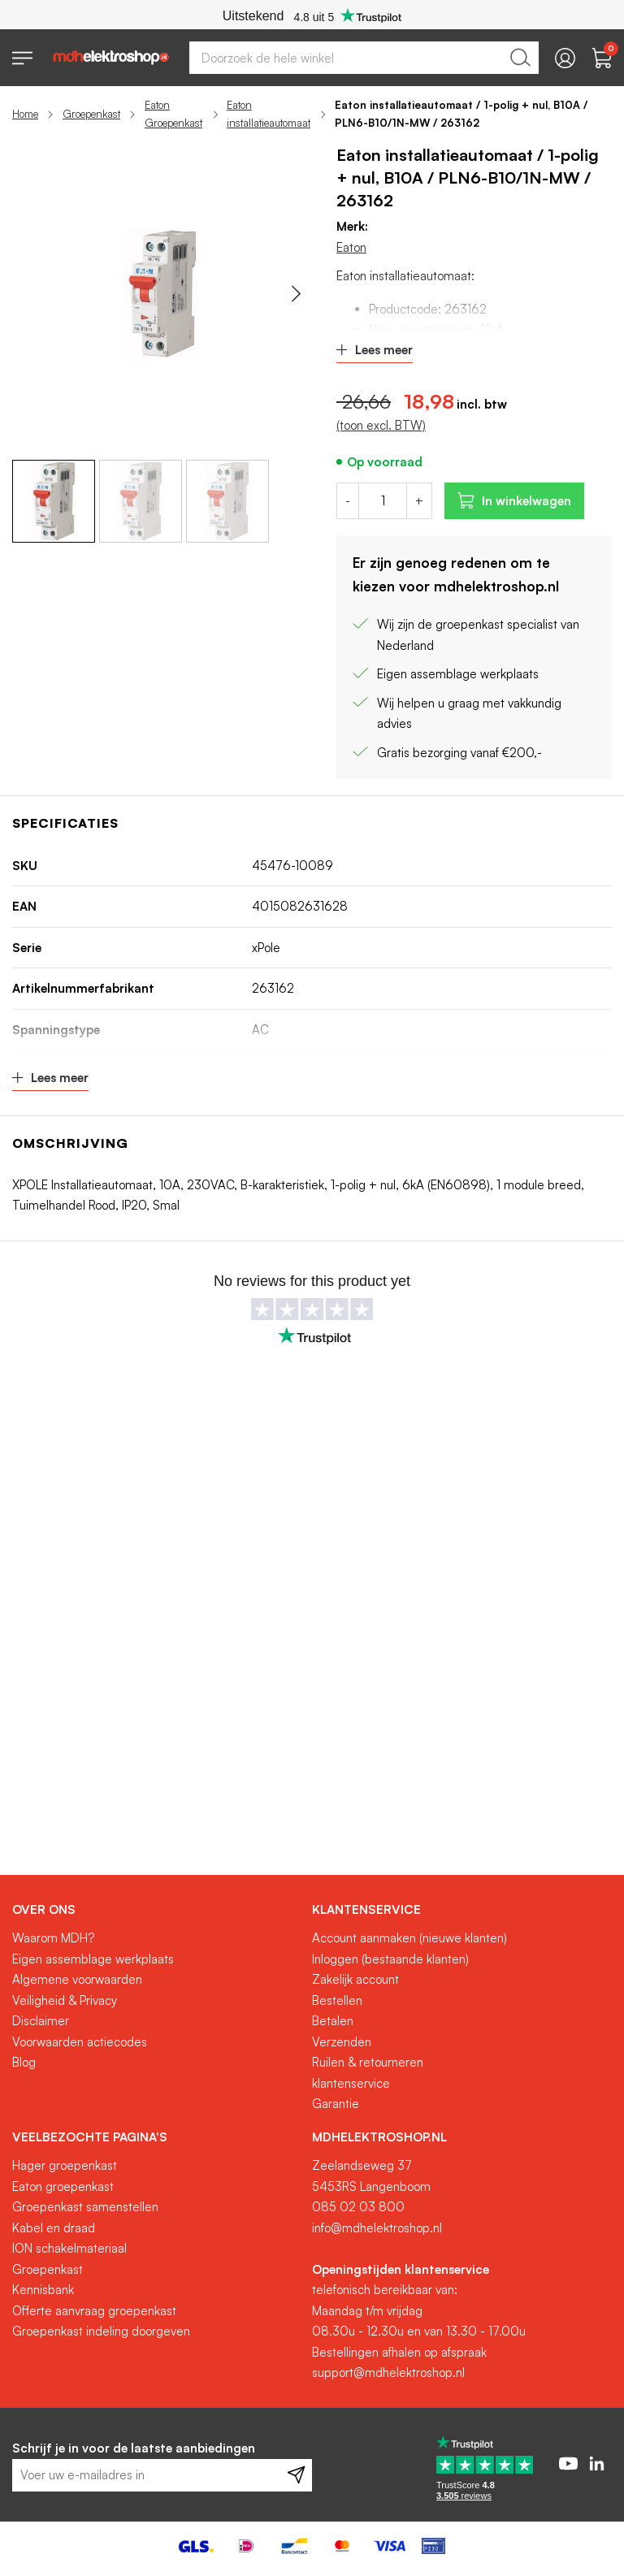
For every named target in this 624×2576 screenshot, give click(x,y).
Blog (24, 2062)
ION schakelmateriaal (69, 2248)
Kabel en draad (53, 2228)
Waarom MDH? (53, 1938)
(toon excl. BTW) (381, 425)
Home (25, 113)
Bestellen (337, 2000)
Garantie (335, 2103)
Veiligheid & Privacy (64, 2000)
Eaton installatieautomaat (268, 113)
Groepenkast (91, 113)
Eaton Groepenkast (173, 113)
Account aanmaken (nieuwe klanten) (409, 1938)
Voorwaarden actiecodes (79, 2042)
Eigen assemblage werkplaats (93, 1959)
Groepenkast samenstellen (85, 2206)
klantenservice (351, 2083)
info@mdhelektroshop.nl (377, 2228)
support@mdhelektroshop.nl (388, 2372)
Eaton (351, 247)
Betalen (332, 2020)
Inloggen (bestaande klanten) (390, 1959)
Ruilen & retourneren (367, 2062)
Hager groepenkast (64, 2165)
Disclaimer (40, 2020)
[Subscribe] (296, 2475)
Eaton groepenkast (63, 2186)
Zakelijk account (355, 1979)
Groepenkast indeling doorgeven (101, 2331)
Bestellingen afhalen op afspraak (399, 2352)
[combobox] (364, 57)
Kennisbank (43, 2289)
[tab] (156, 1909)
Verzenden (341, 2042)
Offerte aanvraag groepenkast (94, 2310)
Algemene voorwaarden (77, 1979)
